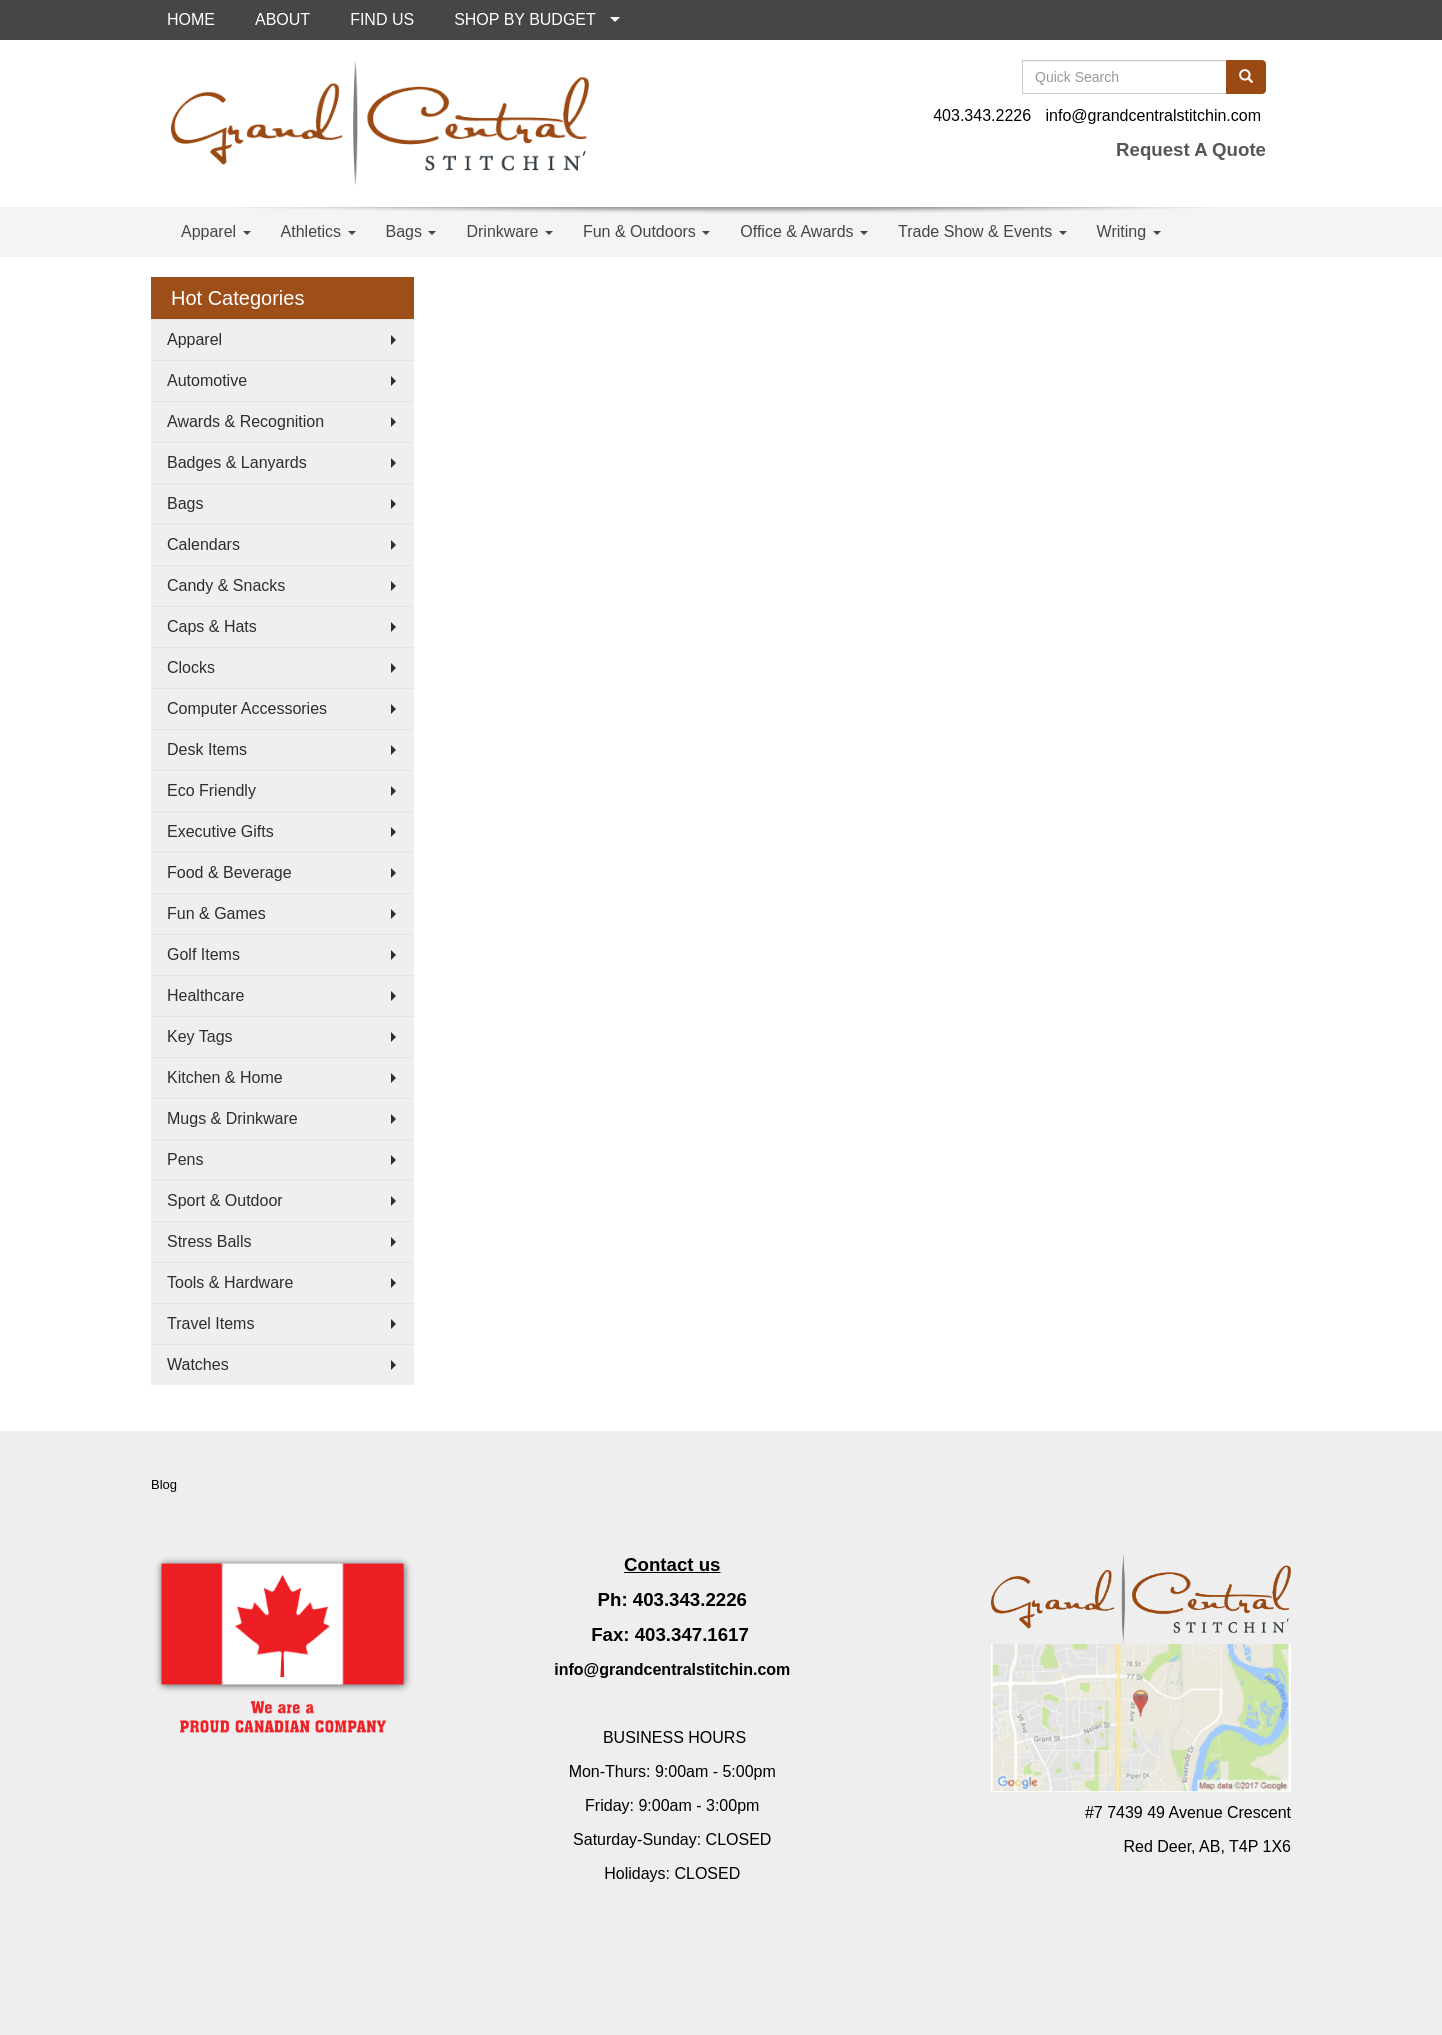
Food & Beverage (229, 872)
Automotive (207, 380)
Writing (1129, 231)
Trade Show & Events (982, 231)
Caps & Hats (212, 626)
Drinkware (509, 231)
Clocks (191, 667)
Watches (198, 1364)
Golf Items (203, 954)
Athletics (318, 231)
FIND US (382, 19)
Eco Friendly (211, 790)
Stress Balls (209, 1241)
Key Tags (200, 1036)
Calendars (203, 544)
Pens (185, 1159)
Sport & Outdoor (225, 1200)
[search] (1246, 77)
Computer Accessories (247, 708)
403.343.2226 (982, 115)
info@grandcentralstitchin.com (1153, 115)
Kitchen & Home (225, 1077)
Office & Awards (804, 231)
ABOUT (282, 19)
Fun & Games (216, 913)
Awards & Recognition (245, 421)
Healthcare (205, 995)
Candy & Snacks (226, 585)
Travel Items (210, 1323)
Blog (164, 1484)
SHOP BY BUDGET (525, 19)
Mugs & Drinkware (232, 1118)
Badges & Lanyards (237, 462)
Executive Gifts (220, 831)
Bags (411, 231)
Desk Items (207, 749)
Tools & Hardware (230, 1282)
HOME (191, 19)
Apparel (216, 231)
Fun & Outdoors (646, 231)
